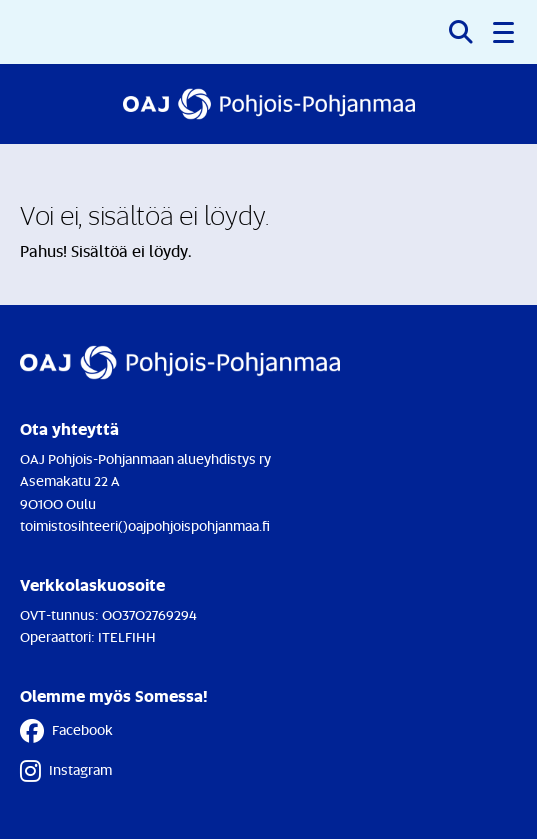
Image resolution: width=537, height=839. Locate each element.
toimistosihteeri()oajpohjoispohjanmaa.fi (145, 525)
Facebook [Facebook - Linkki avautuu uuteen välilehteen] (66, 731)
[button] (505, 32)
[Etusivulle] (269, 104)
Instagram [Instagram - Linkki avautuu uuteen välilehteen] (66, 771)
